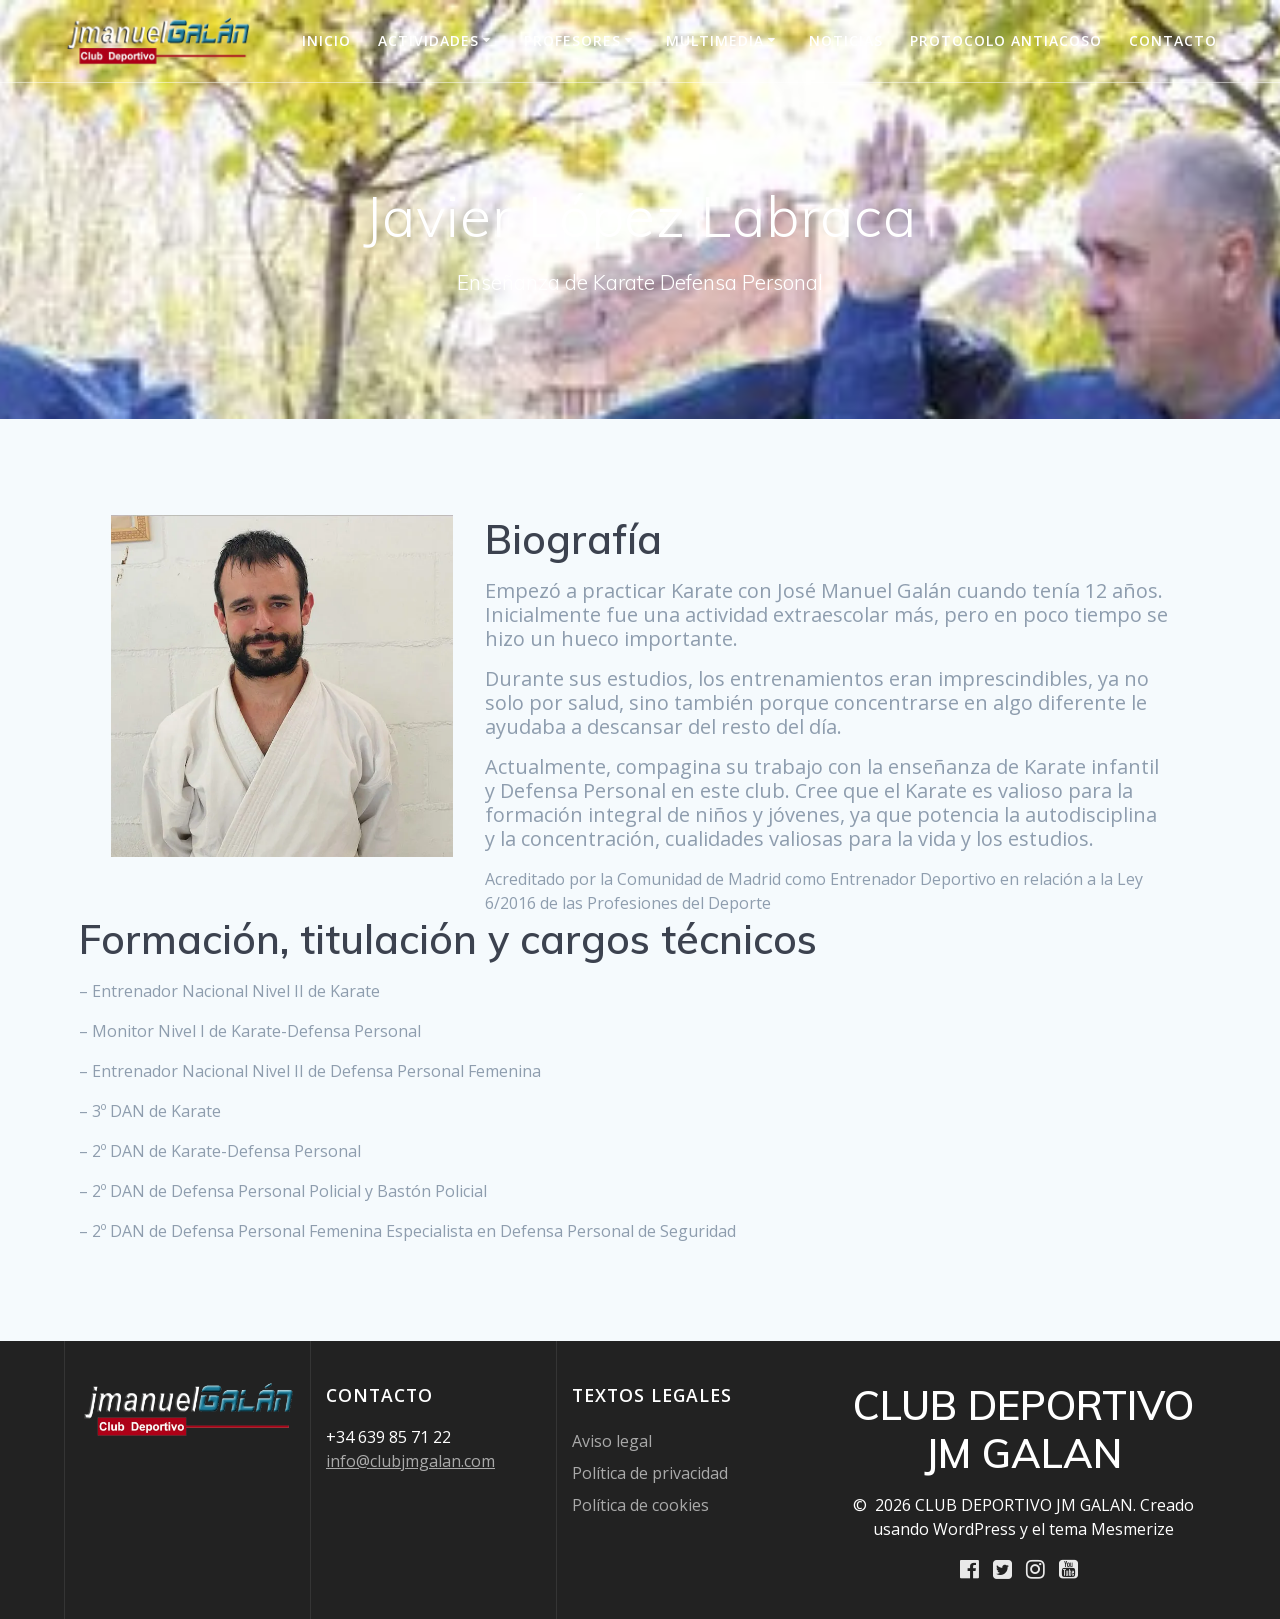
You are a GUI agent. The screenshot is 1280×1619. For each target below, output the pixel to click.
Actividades (428, 40)
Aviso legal (612, 1440)
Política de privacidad (650, 1472)
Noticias (846, 40)
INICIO (326, 40)
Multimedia (715, 40)
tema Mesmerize (1111, 1528)
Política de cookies (640, 1504)
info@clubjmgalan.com (410, 1460)
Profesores (572, 40)
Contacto (1173, 40)
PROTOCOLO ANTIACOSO (1006, 40)
